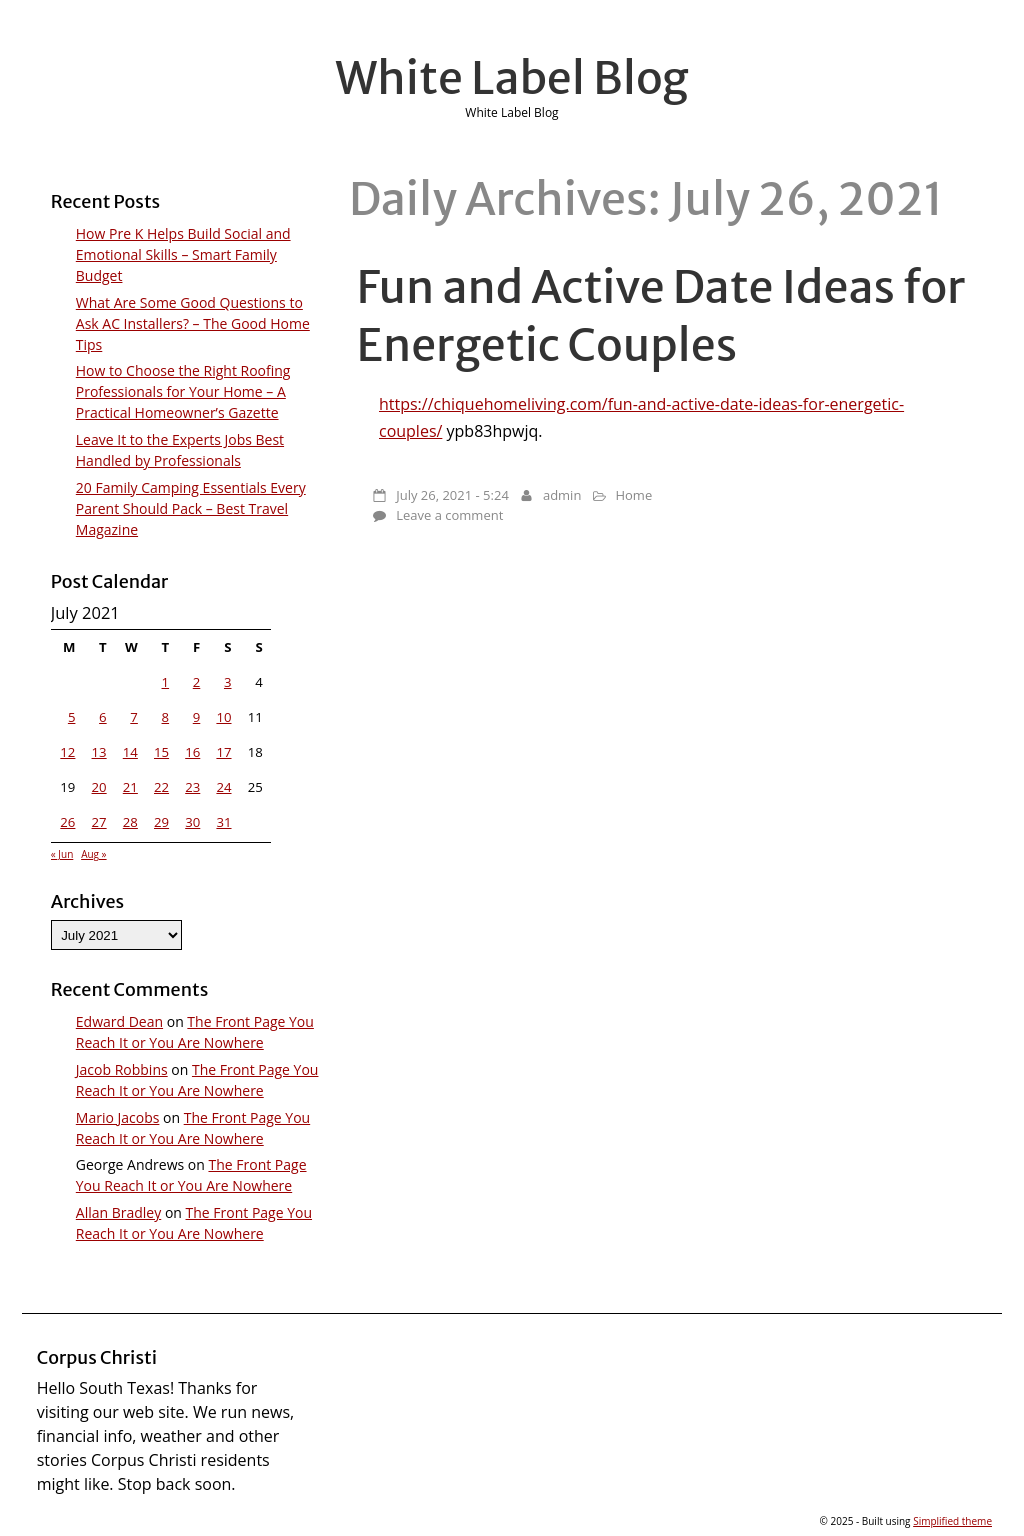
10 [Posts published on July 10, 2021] (223, 717)
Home (633, 495)
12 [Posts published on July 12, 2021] (67, 752)
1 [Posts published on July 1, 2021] (166, 682)
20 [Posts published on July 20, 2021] (99, 787)
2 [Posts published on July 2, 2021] (197, 682)
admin (562, 495)
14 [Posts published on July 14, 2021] (130, 752)
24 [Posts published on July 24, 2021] (223, 787)
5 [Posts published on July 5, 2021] (72, 717)
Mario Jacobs (118, 1117)
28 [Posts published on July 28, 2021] (130, 822)
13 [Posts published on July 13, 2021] (99, 752)
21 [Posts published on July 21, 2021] (130, 787)
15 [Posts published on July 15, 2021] (161, 752)
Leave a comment (449, 515)
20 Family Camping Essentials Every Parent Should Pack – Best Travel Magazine (191, 508)
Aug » (93, 854)
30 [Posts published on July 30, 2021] (192, 822)
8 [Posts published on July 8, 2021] (166, 717)
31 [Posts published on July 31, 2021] (223, 822)
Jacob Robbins (122, 1069)
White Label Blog (512, 78)
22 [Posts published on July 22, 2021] (161, 787)
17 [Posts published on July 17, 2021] (223, 752)
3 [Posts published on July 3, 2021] (228, 682)
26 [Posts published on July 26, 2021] (67, 822)
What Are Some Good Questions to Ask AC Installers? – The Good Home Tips (193, 323)
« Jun (62, 854)
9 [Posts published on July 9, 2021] (197, 717)
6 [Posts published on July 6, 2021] (103, 717)
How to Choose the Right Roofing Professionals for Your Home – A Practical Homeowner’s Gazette (183, 391)
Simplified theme (952, 1521)
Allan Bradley (118, 1212)
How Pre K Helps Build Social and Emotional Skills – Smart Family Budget (183, 254)
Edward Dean (119, 1021)
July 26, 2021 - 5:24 (452, 495)
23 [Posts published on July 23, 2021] (192, 787)
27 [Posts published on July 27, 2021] (99, 822)
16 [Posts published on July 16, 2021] (192, 752)
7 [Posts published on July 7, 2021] (134, 717)
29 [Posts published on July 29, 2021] (161, 822)
